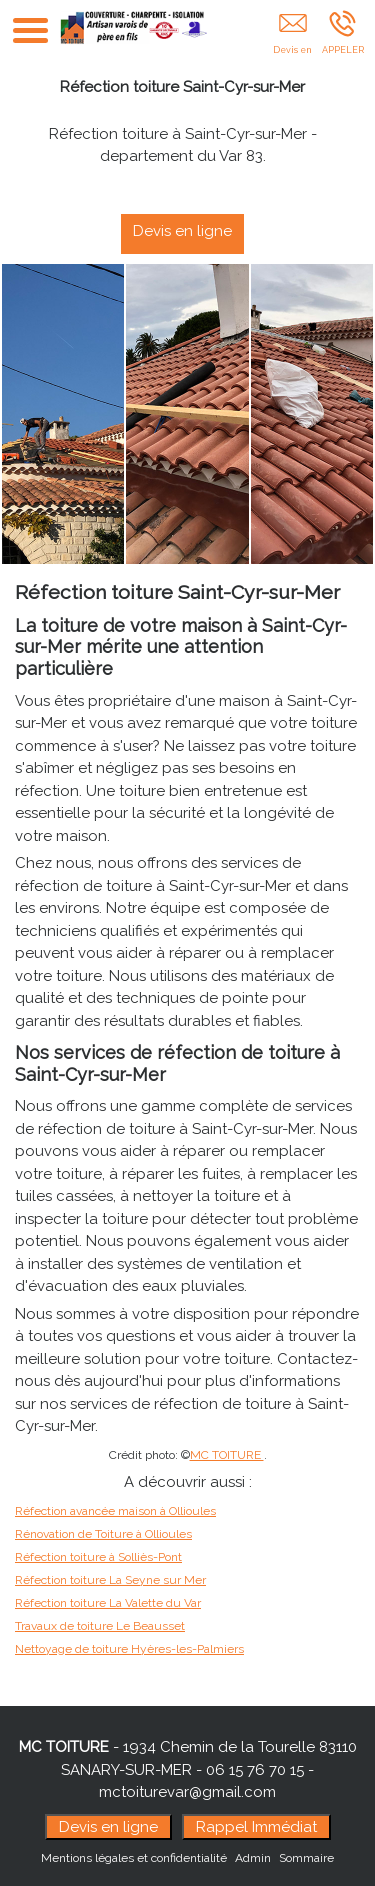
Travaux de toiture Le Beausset (100, 1626)
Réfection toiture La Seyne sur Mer (110, 1580)
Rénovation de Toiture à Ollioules (103, 1534)
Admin (253, 1858)
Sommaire (306, 1858)
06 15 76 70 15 (255, 1770)
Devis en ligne (195, 231)
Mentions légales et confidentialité (134, 1858)
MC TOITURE (227, 1455)
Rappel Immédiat (256, 1827)
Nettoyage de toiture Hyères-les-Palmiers (129, 1649)
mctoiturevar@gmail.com (187, 1792)
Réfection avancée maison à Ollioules (115, 1511)
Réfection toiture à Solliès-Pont (98, 1557)
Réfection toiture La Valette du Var (108, 1603)
